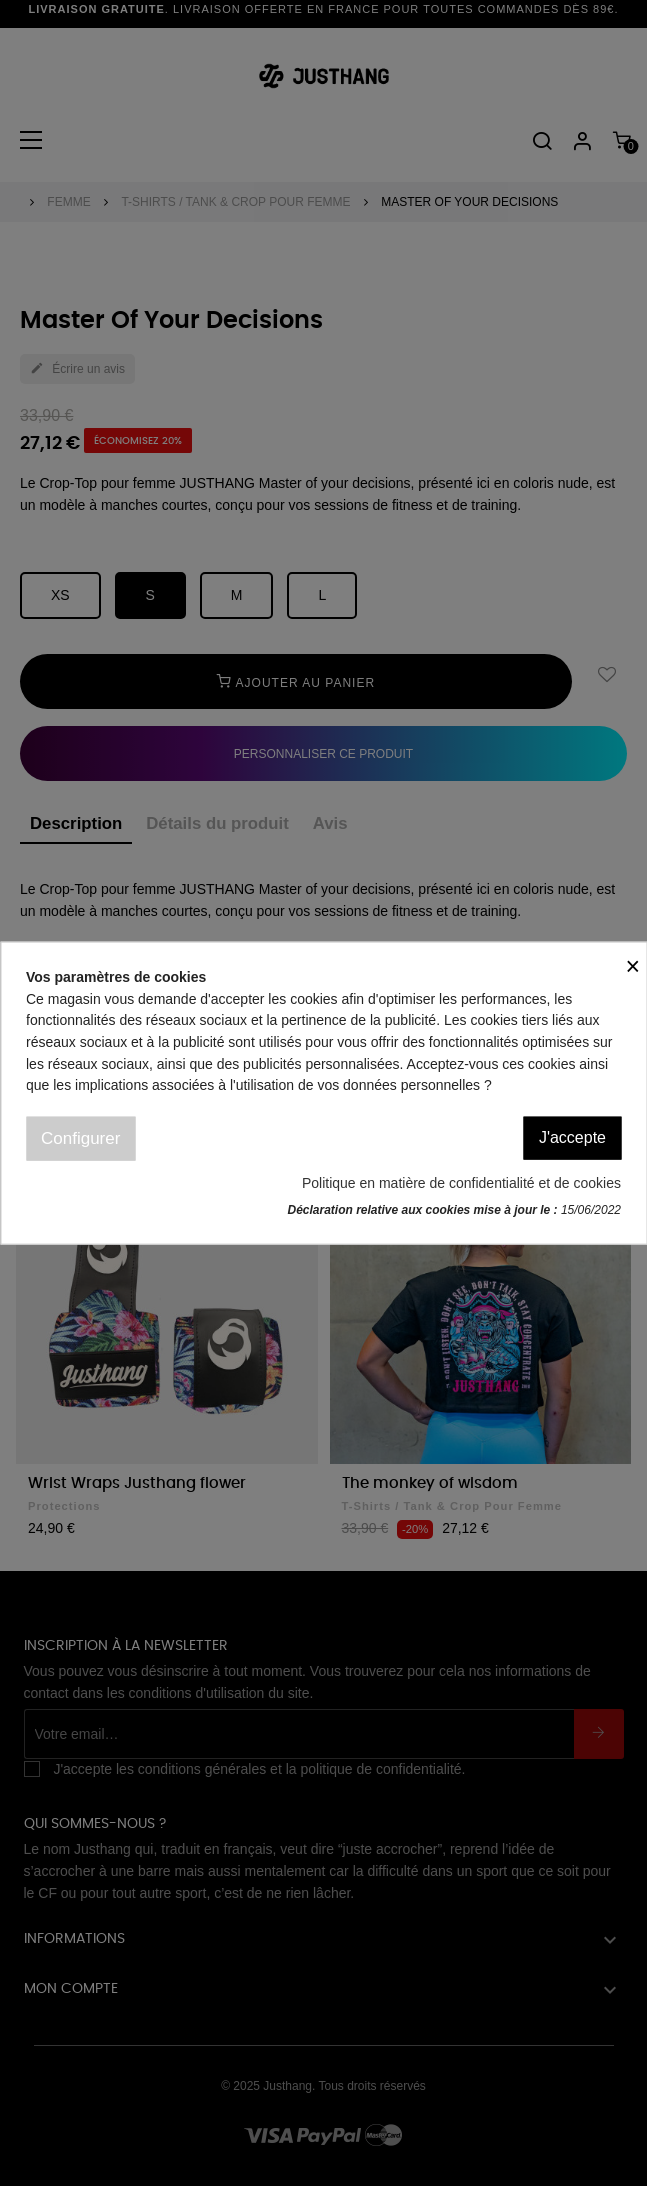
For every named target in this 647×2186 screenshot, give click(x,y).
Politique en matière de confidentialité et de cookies (461, 1183)
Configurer (80, 1138)
